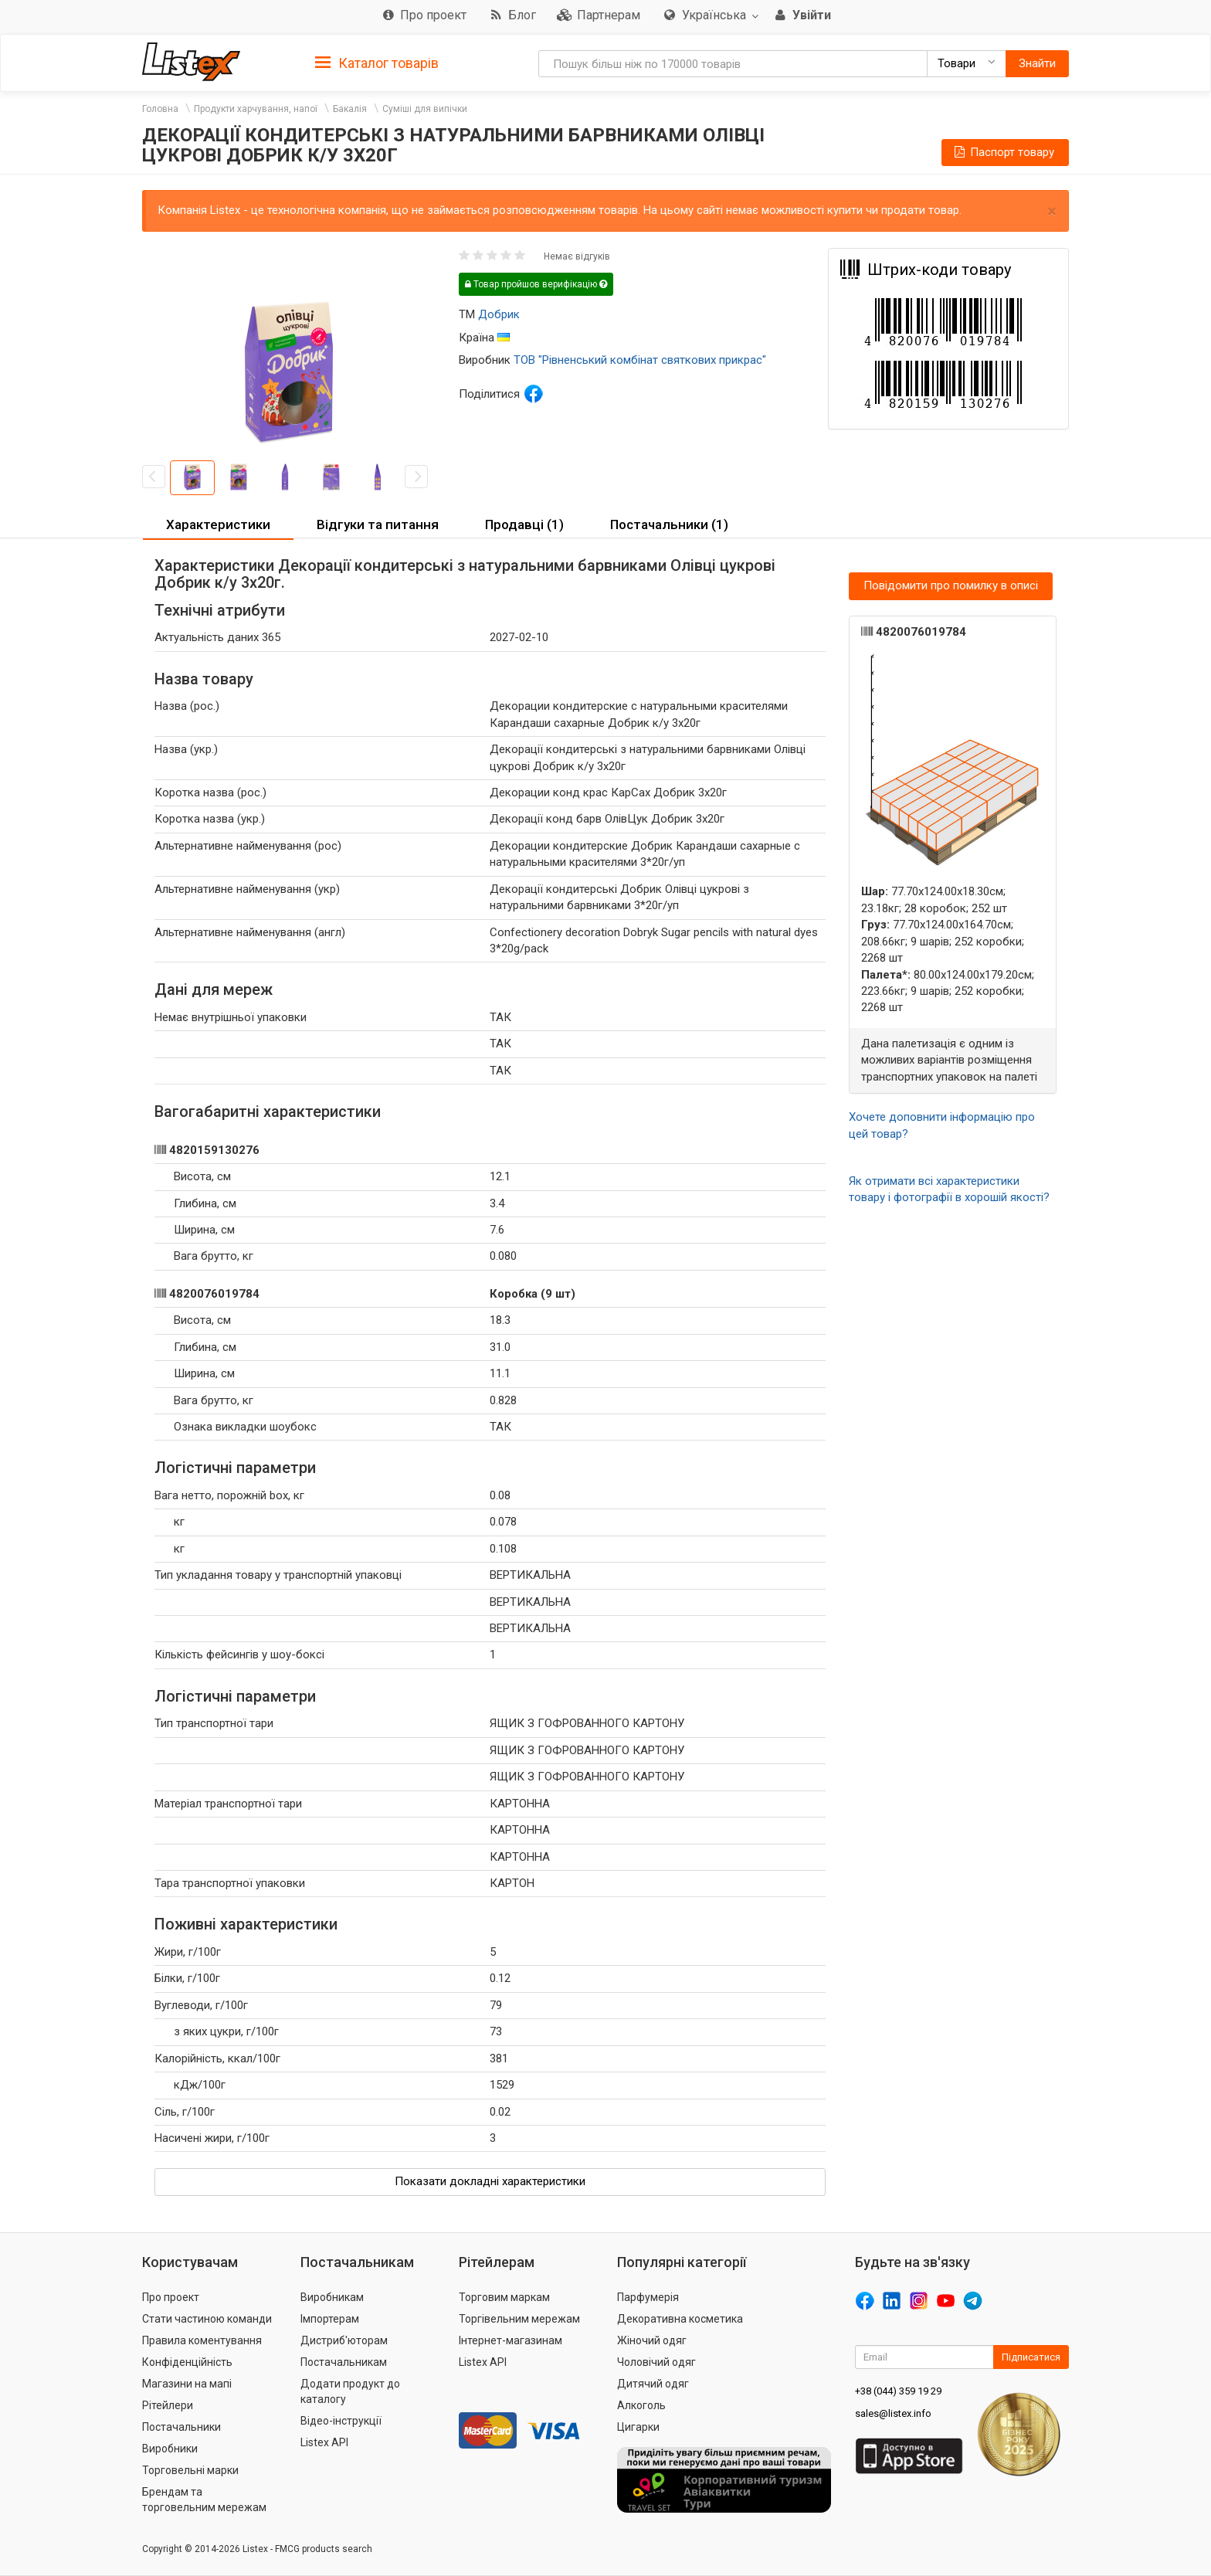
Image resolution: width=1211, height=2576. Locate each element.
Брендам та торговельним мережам (204, 2499)
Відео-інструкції (341, 2421)
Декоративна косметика (680, 2319)
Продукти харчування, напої (255, 109)
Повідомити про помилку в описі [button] (950, 585)
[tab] (377, 62)
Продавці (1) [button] (524, 524)
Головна (160, 109)
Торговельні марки (190, 2470)
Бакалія (350, 109)
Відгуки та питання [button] (378, 524)
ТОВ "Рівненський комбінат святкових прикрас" (640, 360)
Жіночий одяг (652, 2340)
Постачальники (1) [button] (669, 524)
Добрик (499, 314)
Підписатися (1031, 2357)
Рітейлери (167, 2405)
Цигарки (638, 2427)
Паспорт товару (1003, 152)
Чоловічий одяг (656, 2362)
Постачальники (181, 2427)
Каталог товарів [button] (377, 63)
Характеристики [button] (218, 524)
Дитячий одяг (653, 2383)
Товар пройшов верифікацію (536, 284)
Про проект (170, 2297)
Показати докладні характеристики (490, 2181)
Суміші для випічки (424, 109)
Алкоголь (641, 2405)
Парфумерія (648, 2297)
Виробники (170, 2448)
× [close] (1052, 211)
